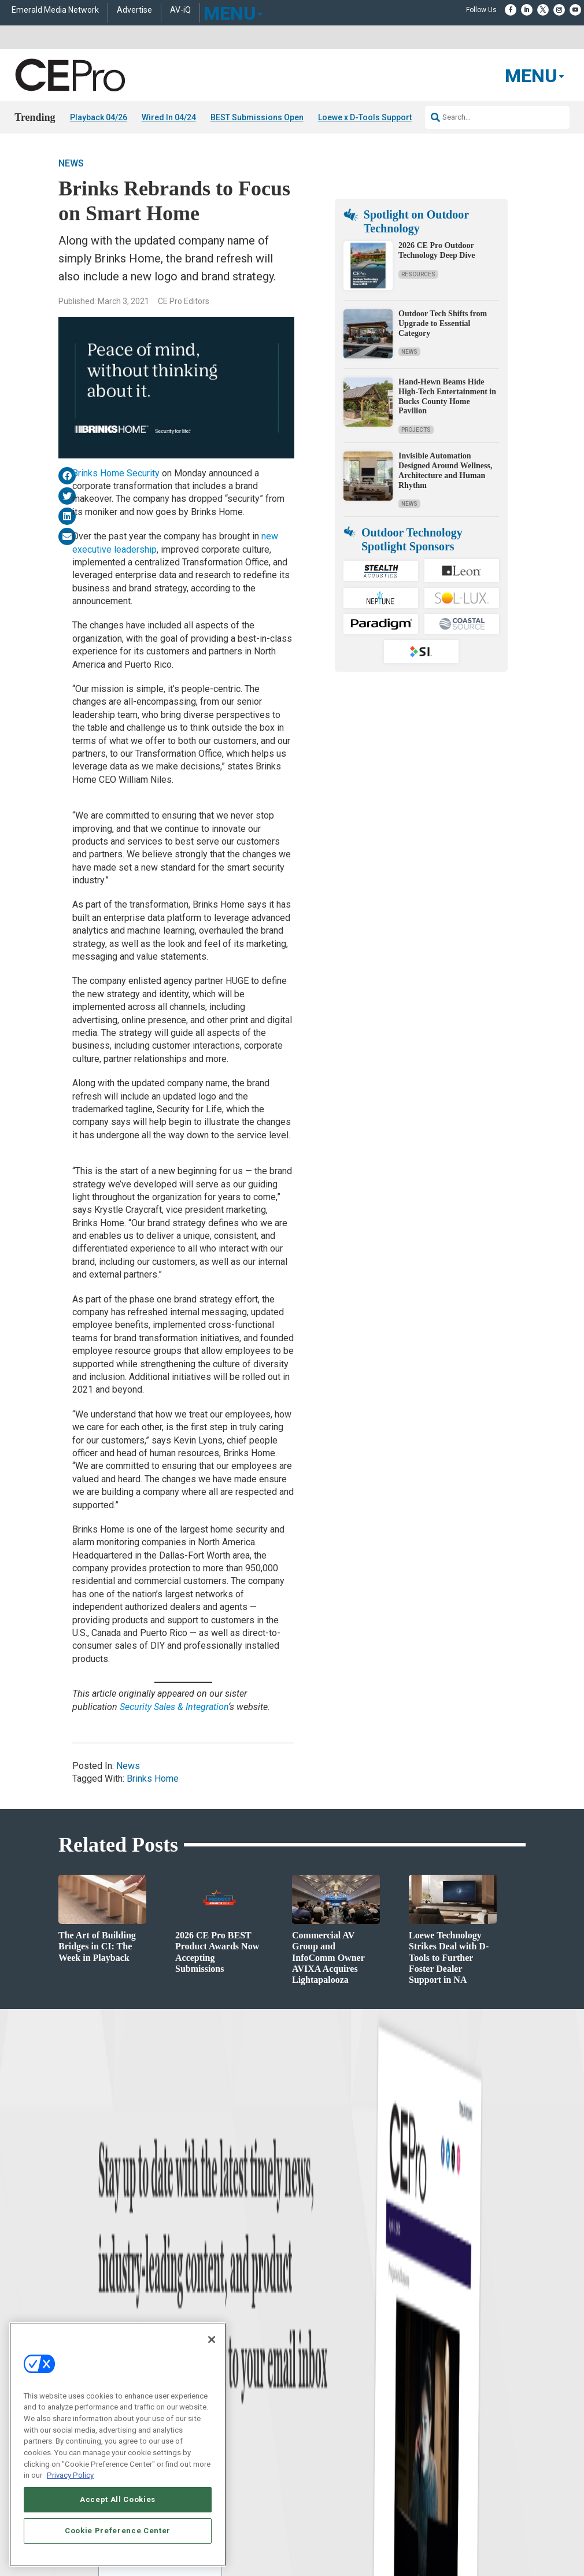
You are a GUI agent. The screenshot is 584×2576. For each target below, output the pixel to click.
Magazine (306, 2329)
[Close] (211, 2339)
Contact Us (448, 2399)
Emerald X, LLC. (440, 2464)
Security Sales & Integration (174, 1706)
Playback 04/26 (98, 117)
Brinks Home (153, 1778)
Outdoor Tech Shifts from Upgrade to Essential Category (442, 323)
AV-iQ (180, 10)
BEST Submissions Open (257, 117)
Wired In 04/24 (169, 117)
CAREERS (225, 2481)
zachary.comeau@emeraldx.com (479, 2339)
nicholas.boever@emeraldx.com (479, 2382)
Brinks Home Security (116, 473)
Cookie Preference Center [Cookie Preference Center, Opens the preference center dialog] (118, 2530)
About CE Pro (312, 2314)
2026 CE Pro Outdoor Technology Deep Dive (436, 250)
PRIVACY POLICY (493, 2490)
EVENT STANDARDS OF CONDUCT (417, 2481)
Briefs (23, 2314)
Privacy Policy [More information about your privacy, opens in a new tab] (70, 2475)
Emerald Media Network (55, 10)
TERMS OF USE (437, 2490)
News (71, 163)
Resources (418, 274)
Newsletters (310, 2343)
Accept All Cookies (118, 2499)
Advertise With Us (319, 2300)
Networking (170, 2300)
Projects (416, 430)
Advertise (134, 10)
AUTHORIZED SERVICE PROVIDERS (302, 2481)
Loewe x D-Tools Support (365, 117)
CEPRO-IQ (307, 2358)
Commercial (171, 2314)
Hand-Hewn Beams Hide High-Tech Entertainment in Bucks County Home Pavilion (447, 396)
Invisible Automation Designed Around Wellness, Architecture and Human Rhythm (445, 470)
